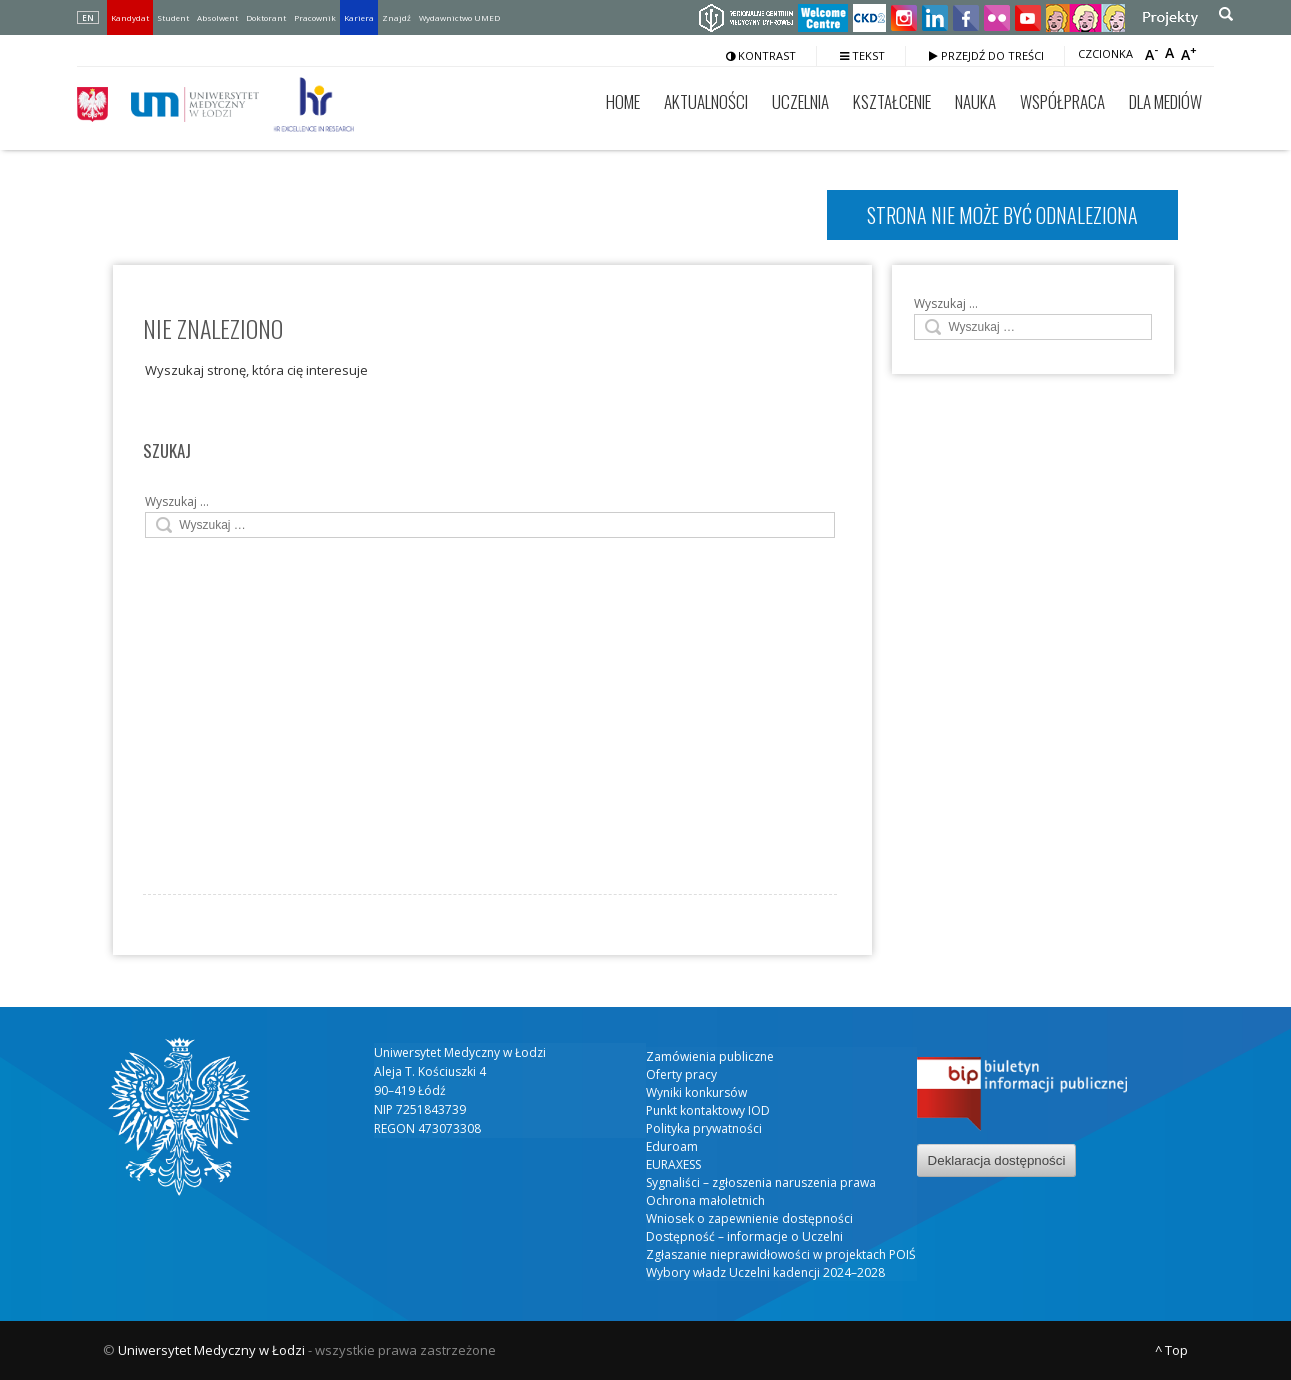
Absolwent (217, 17)
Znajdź (396, 17)
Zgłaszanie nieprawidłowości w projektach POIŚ (781, 1254)
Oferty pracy (681, 1074)
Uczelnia (800, 101)
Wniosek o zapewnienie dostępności (749, 1218)
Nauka (975, 101)
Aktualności (706, 101)
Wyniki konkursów (696, 1092)
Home (623, 101)
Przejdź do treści (986, 55)
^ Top (1171, 1350)
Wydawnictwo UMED (459, 17)
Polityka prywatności (704, 1128)
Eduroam (672, 1146)
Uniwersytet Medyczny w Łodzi (211, 1350)
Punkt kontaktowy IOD (708, 1110)
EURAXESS (673, 1164)
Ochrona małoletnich (705, 1200)
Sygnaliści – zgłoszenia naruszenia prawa (761, 1182)
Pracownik (315, 17)
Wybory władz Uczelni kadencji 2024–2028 (765, 1272)
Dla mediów (1165, 101)
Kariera (359, 17)
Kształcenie (892, 101)
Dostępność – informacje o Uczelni (744, 1236)
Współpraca (1062, 101)
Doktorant (266, 17)
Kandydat (130, 17)
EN (88, 17)
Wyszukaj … (177, 501)
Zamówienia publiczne (710, 1056)
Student (173, 17)
